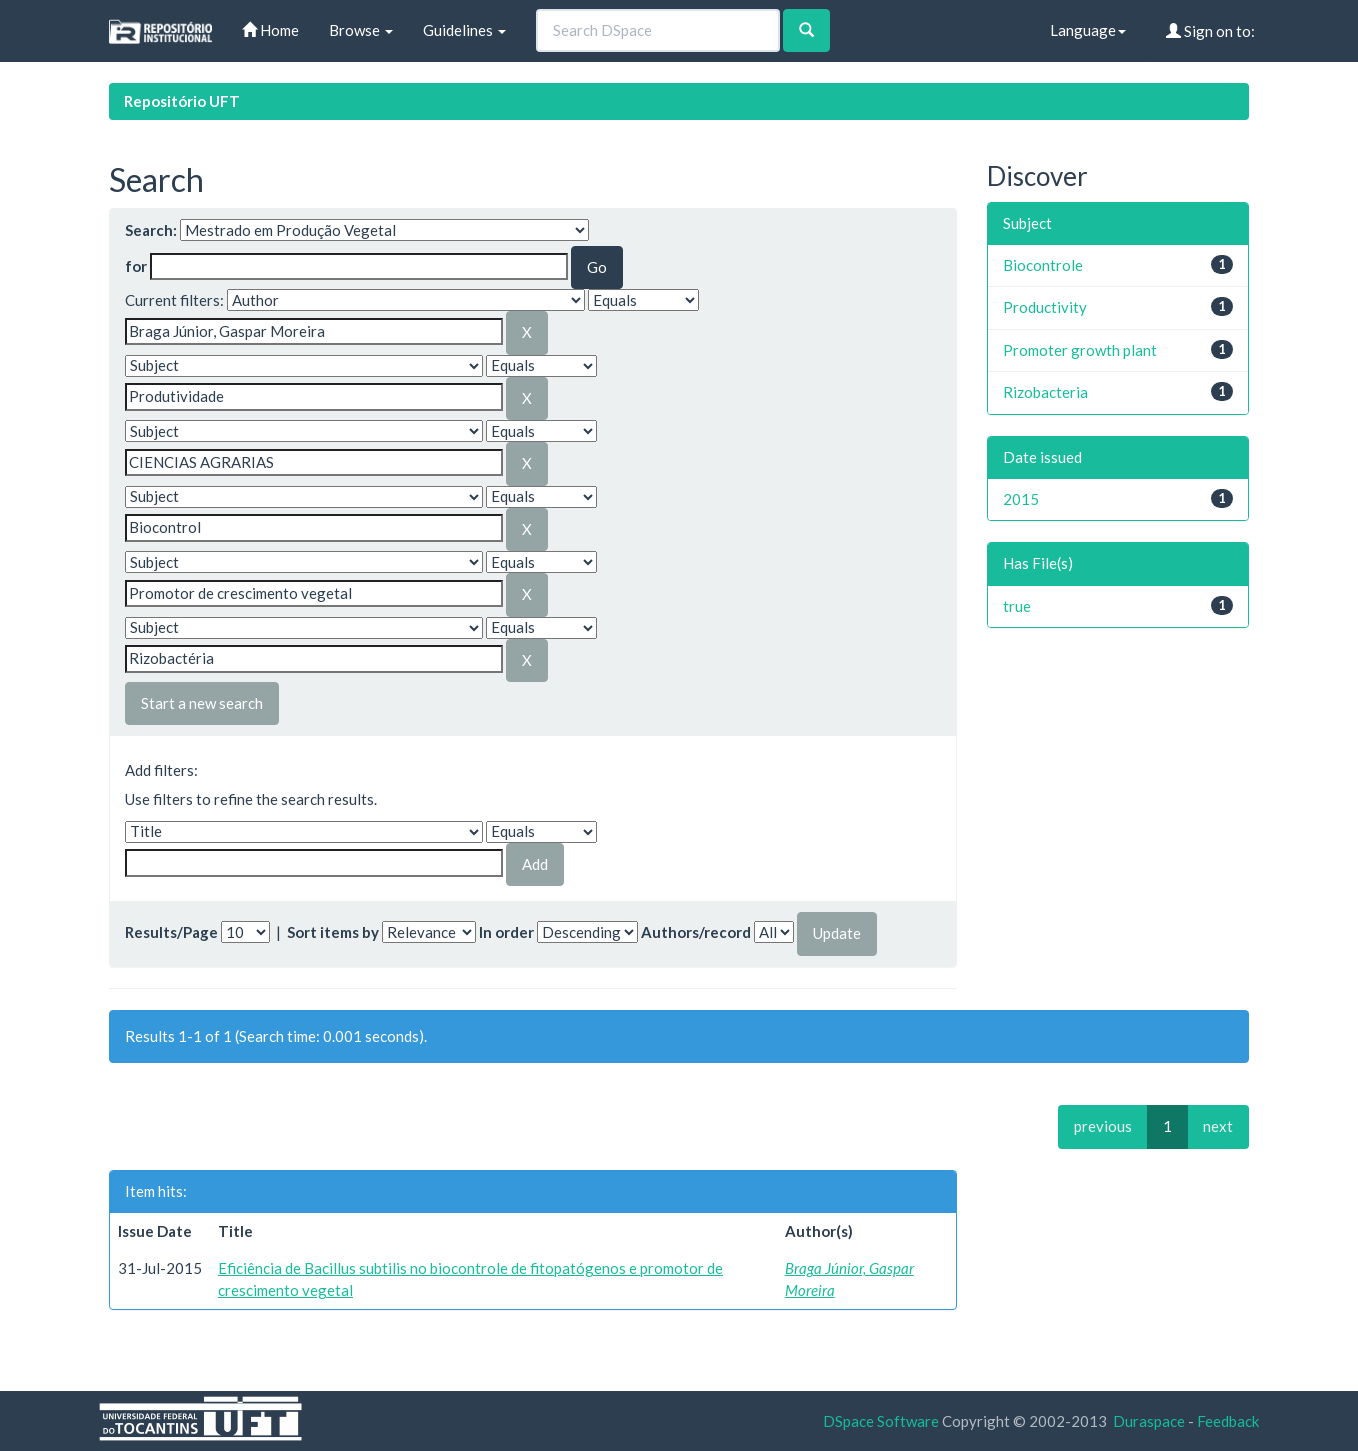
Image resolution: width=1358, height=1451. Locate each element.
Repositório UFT (182, 101)
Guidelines (464, 30)
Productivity (1045, 307)
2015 (1021, 499)
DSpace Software (881, 1421)
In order (506, 932)
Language (1088, 30)
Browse (361, 30)
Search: (151, 230)
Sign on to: (1210, 31)
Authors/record (696, 932)
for (136, 266)
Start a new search (202, 703)
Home (270, 30)
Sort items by (333, 932)
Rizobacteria (1045, 392)
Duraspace (1149, 1421)
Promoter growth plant (1080, 350)
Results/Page (171, 932)
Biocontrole (1043, 265)
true (1017, 606)
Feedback (1228, 1421)
